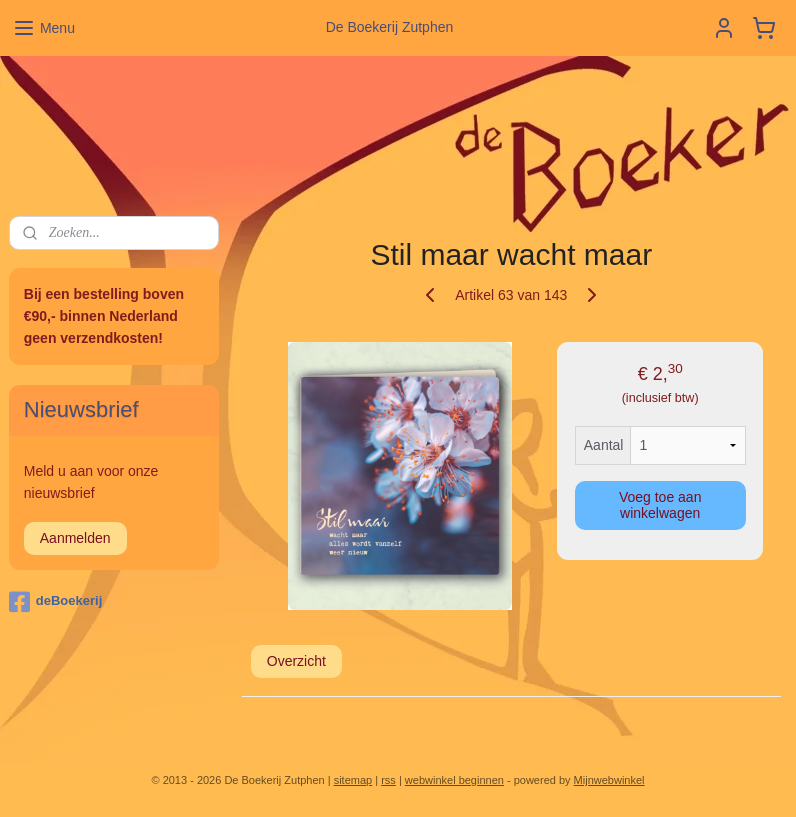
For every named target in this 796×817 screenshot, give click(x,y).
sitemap (353, 780)
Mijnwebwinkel (609, 780)
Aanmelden (75, 538)
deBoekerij (55, 602)
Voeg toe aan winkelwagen (660, 505)
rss (388, 780)
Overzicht (296, 661)
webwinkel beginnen (454, 780)
